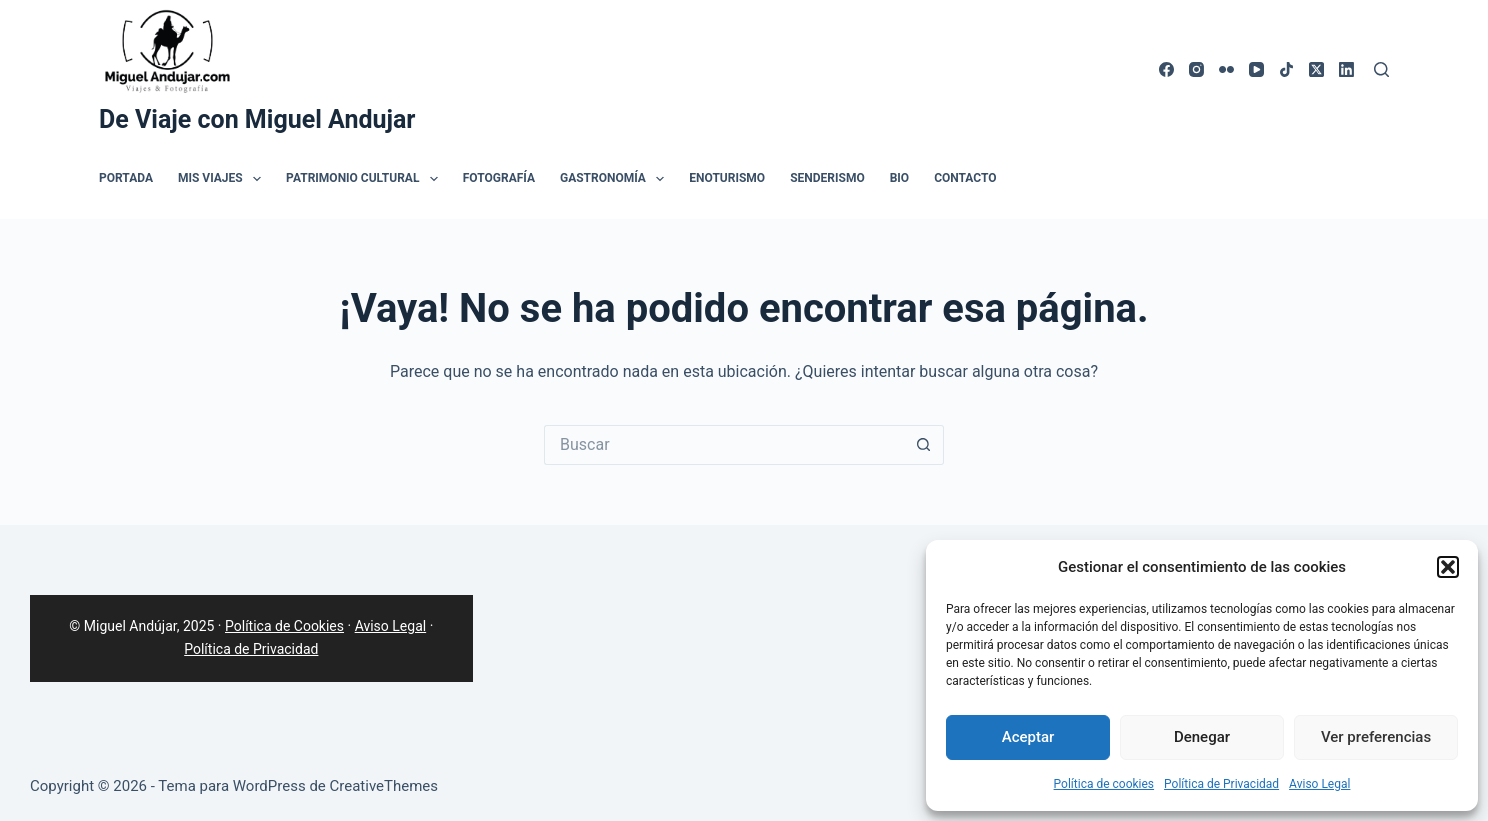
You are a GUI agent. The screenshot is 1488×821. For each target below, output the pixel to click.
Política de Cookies (284, 626)
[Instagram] (1196, 69)
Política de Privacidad (1221, 784)
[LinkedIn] (1346, 69)
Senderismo (827, 178)
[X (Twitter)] (1316, 69)
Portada (126, 178)
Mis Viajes (223, 179)
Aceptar (1028, 737)
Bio (899, 178)
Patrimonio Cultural (366, 179)
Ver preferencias (1376, 737)
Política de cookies (1104, 784)
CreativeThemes (384, 786)
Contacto (965, 178)
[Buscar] (1381, 69)
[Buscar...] (724, 445)
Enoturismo (727, 178)
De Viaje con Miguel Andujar (257, 119)
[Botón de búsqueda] (924, 445)
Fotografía (499, 178)
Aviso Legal (1319, 784)
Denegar (1202, 737)
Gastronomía (616, 179)
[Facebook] (1166, 69)
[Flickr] (1226, 69)
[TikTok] (1286, 69)
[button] (1448, 567)
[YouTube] (1256, 69)
